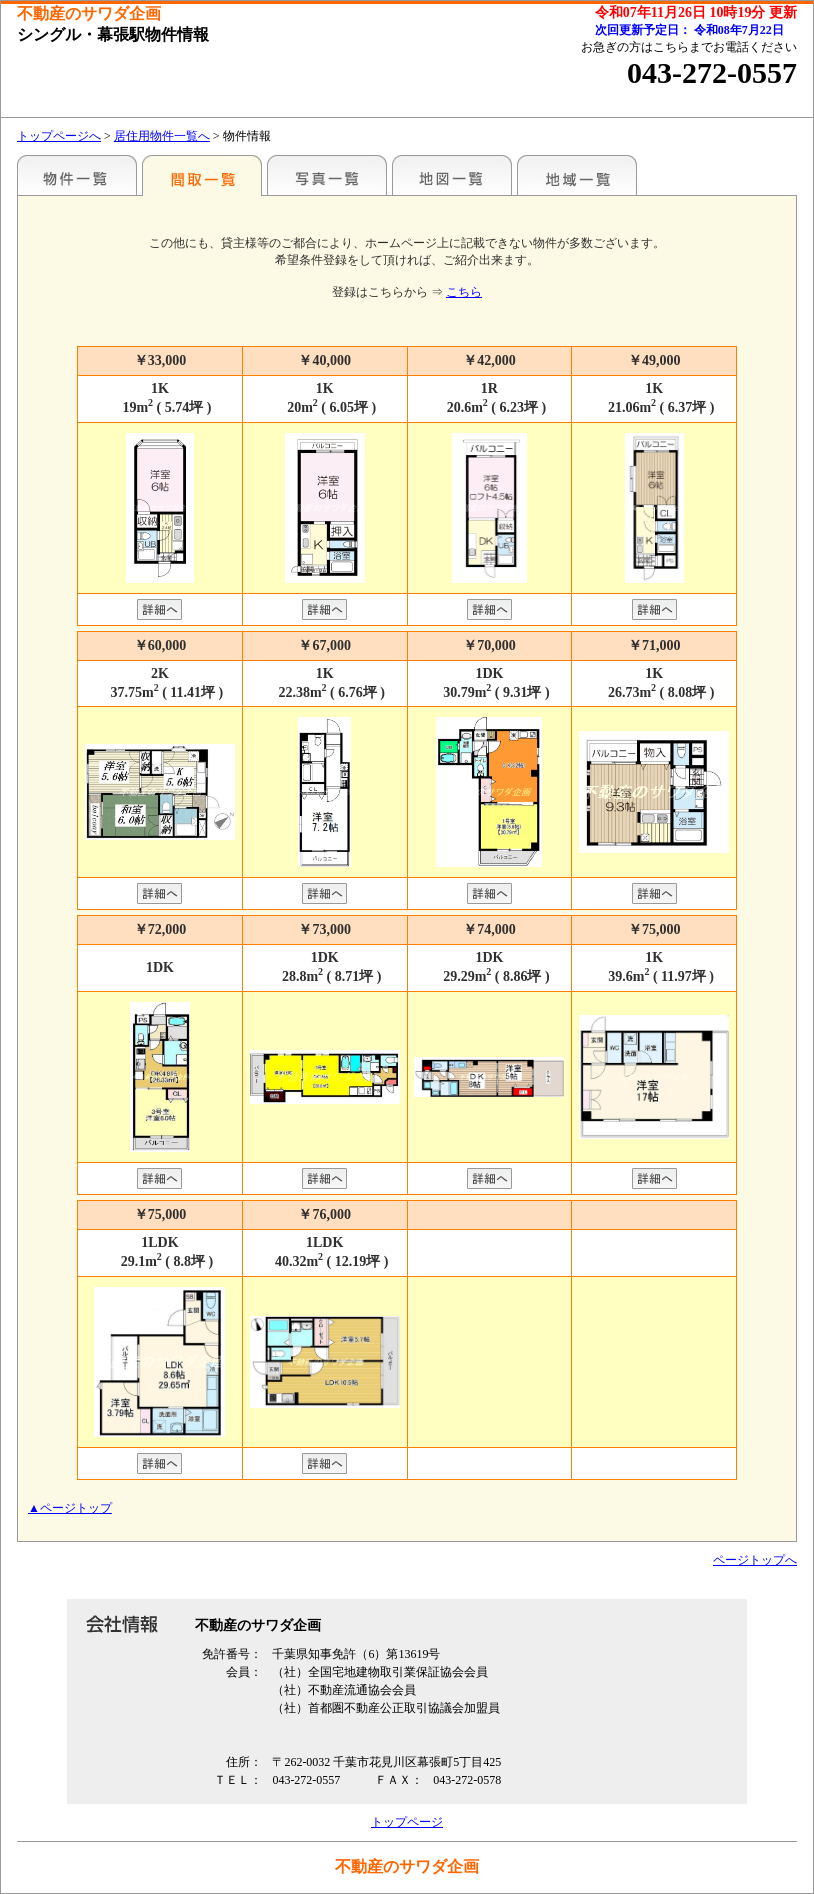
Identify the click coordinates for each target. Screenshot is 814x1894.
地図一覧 (452, 175)
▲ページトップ (70, 1508)
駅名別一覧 (77, 175)
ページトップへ (755, 1560)
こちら (464, 292)
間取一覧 (202, 175)
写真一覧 (327, 175)
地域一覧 (577, 175)
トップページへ (59, 136)
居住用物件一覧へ (162, 136)
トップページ (407, 1822)
